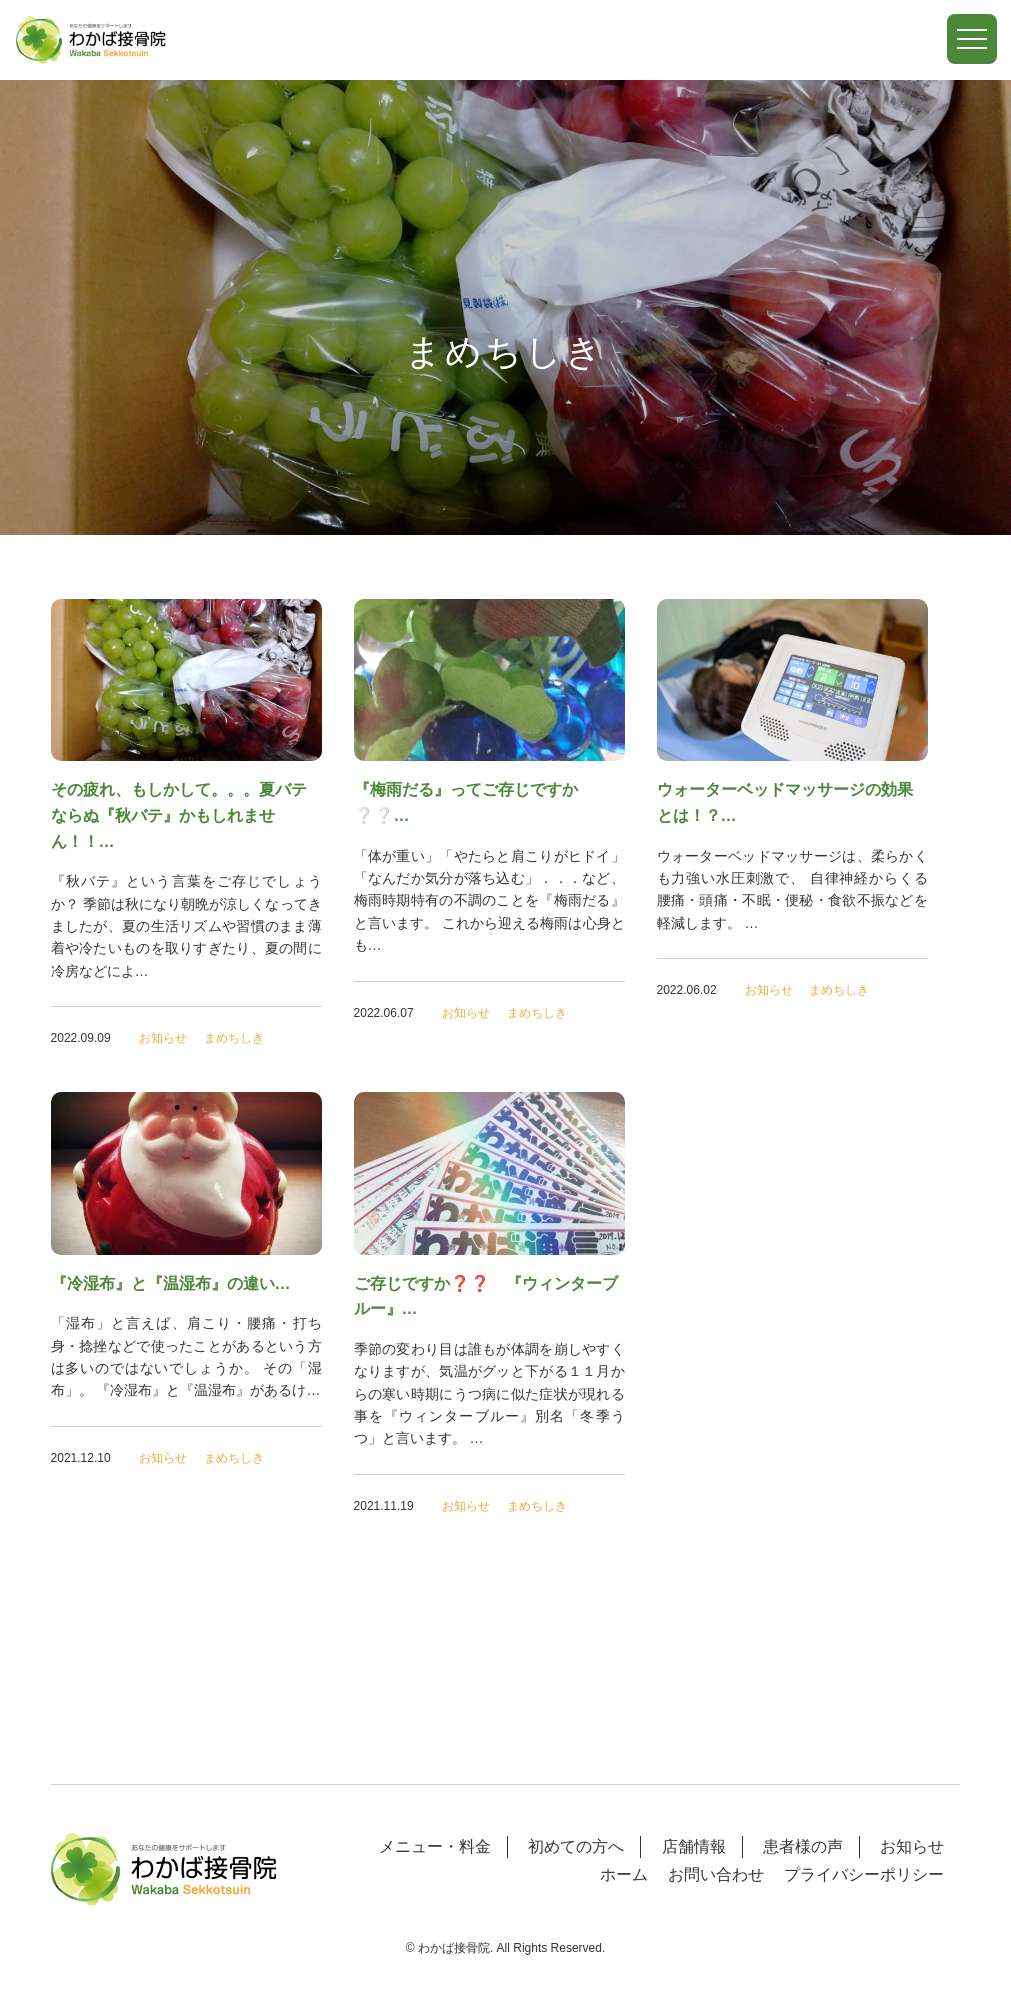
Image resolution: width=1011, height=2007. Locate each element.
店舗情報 (694, 1846)
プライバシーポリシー (864, 1874)
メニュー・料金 (435, 1846)
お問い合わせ (716, 1874)
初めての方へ (576, 1846)
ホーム (624, 1874)
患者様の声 (803, 1846)
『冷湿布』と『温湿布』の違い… (171, 1283)
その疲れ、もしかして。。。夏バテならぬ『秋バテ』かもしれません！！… (179, 815)
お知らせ (163, 1038)
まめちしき (234, 1038)
